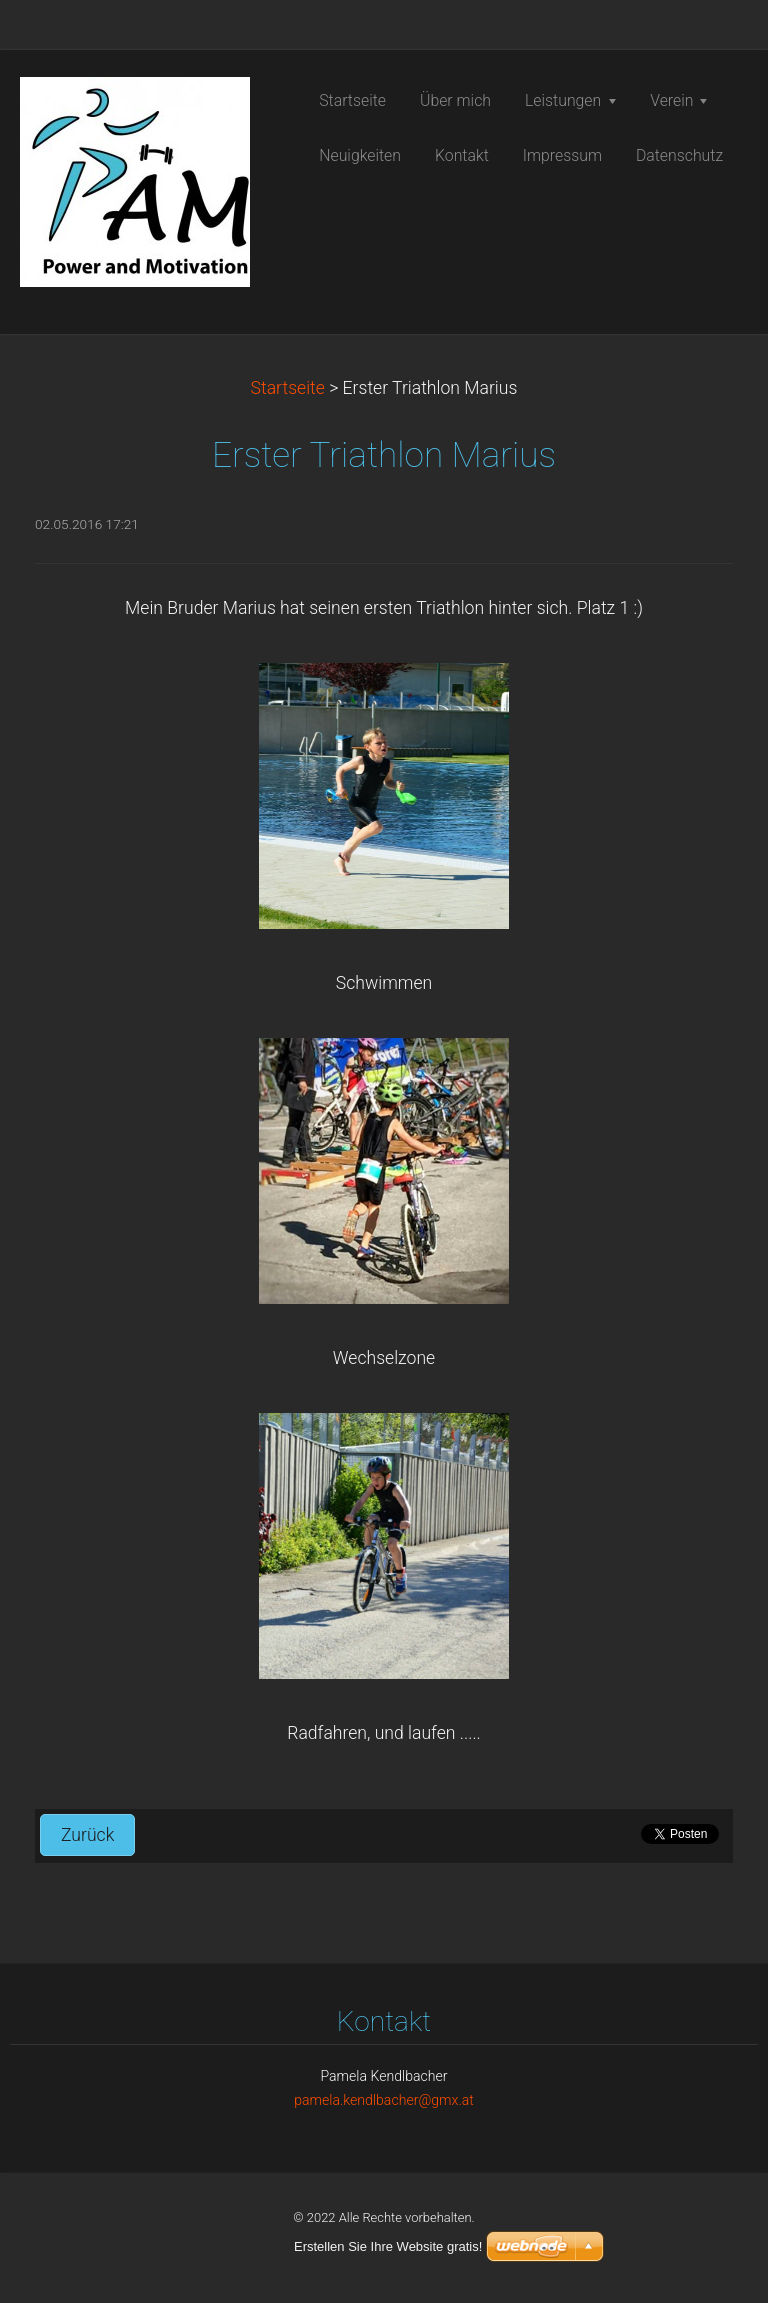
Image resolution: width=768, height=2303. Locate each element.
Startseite (288, 388)
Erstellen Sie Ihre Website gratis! (388, 2246)
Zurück (87, 1835)
